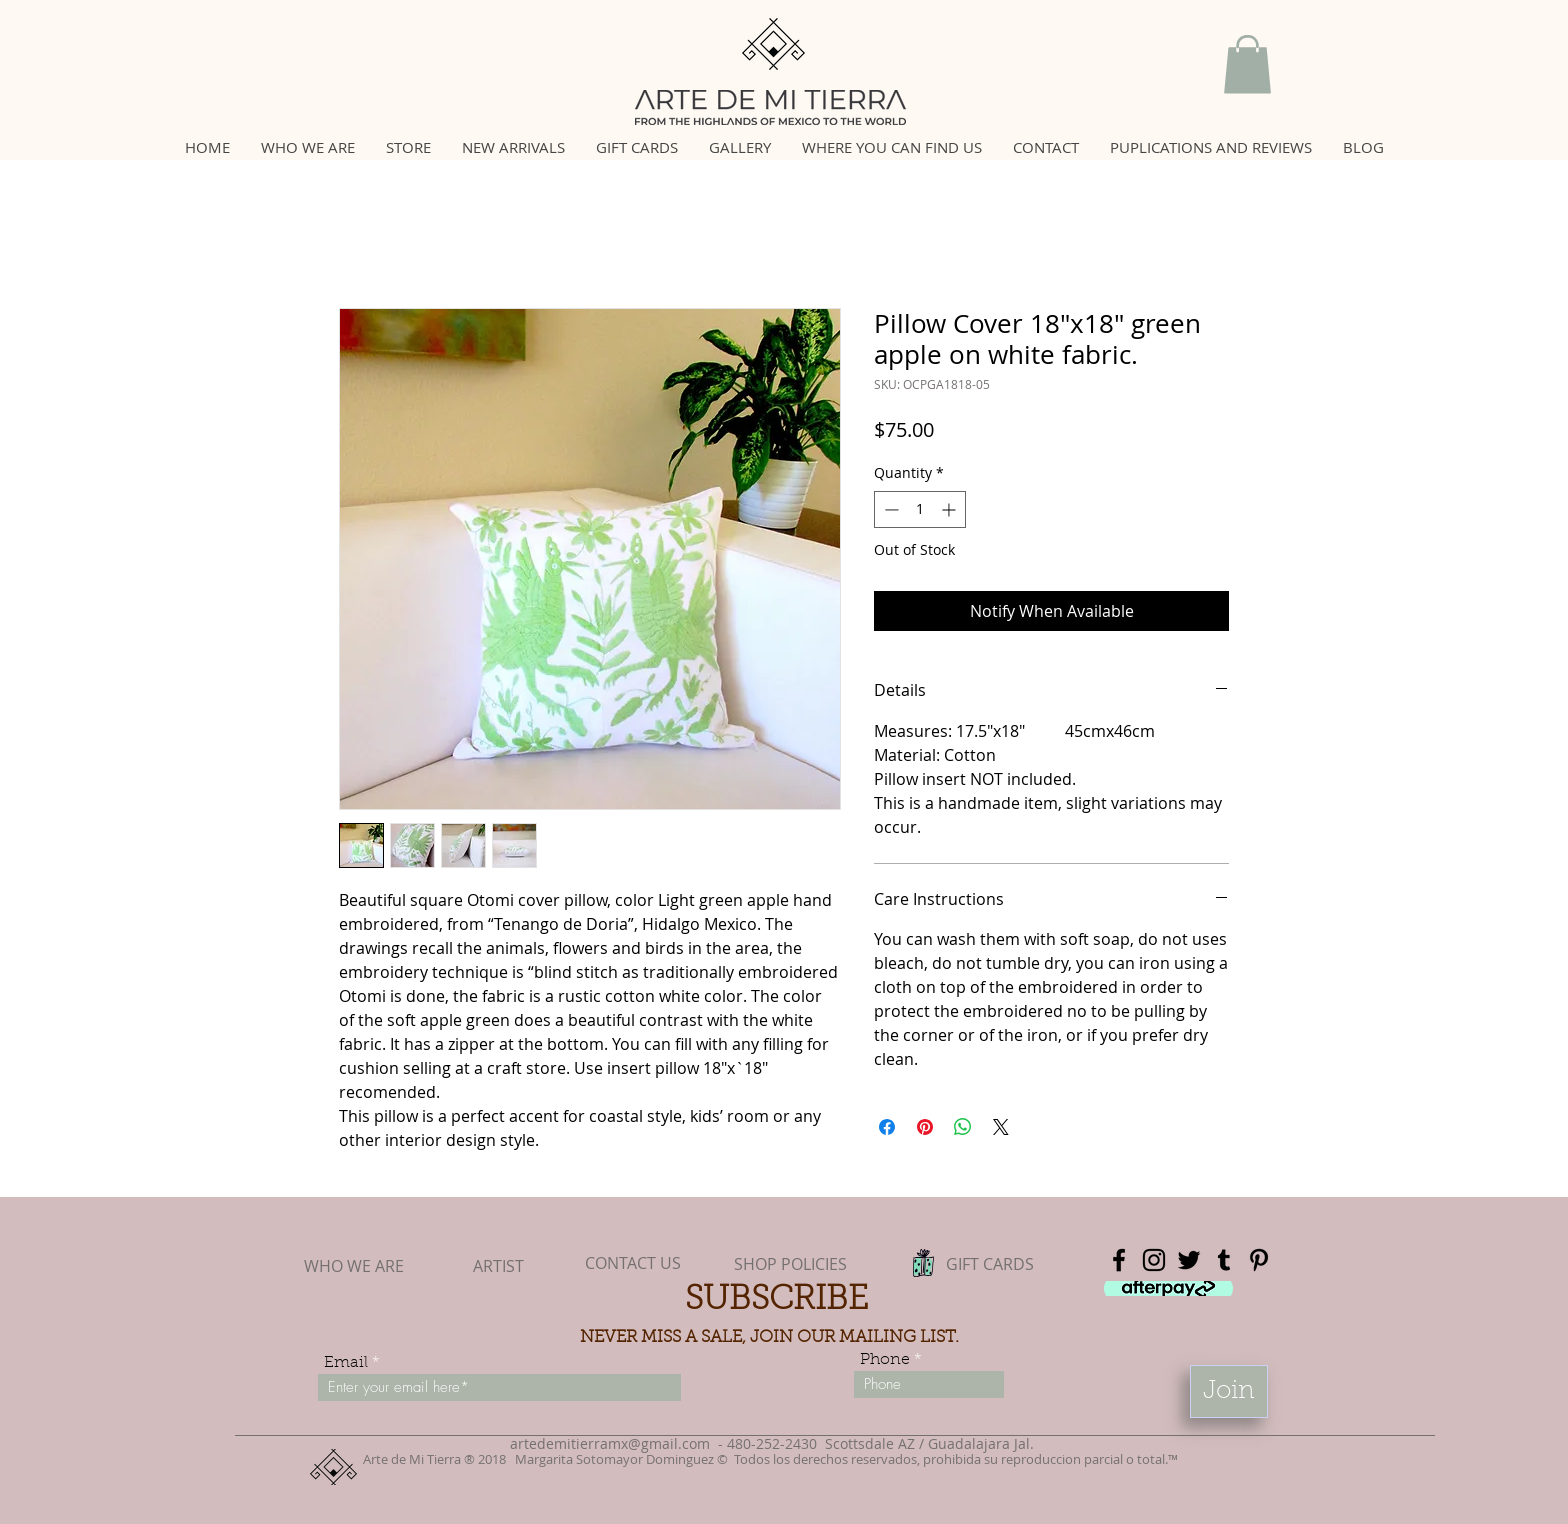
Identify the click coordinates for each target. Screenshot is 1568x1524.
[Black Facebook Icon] (1119, 1260)
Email (346, 1363)
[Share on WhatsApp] (963, 1127)
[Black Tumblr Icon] (1224, 1260)
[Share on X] (1001, 1127)
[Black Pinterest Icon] (1259, 1260)
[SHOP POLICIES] (790, 1264)
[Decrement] (889, 509)
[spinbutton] (920, 509)
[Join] (1229, 1391)
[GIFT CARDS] (990, 1264)
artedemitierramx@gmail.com (610, 1443)
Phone (885, 1360)
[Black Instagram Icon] (1154, 1260)
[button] (1247, 64)
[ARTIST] (498, 1266)
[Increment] (950, 509)
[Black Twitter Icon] (1189, 1260)
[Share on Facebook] (887, 1127)
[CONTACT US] (633, 1263)
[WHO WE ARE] (354, 1266)
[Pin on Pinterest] (925, 1127)
